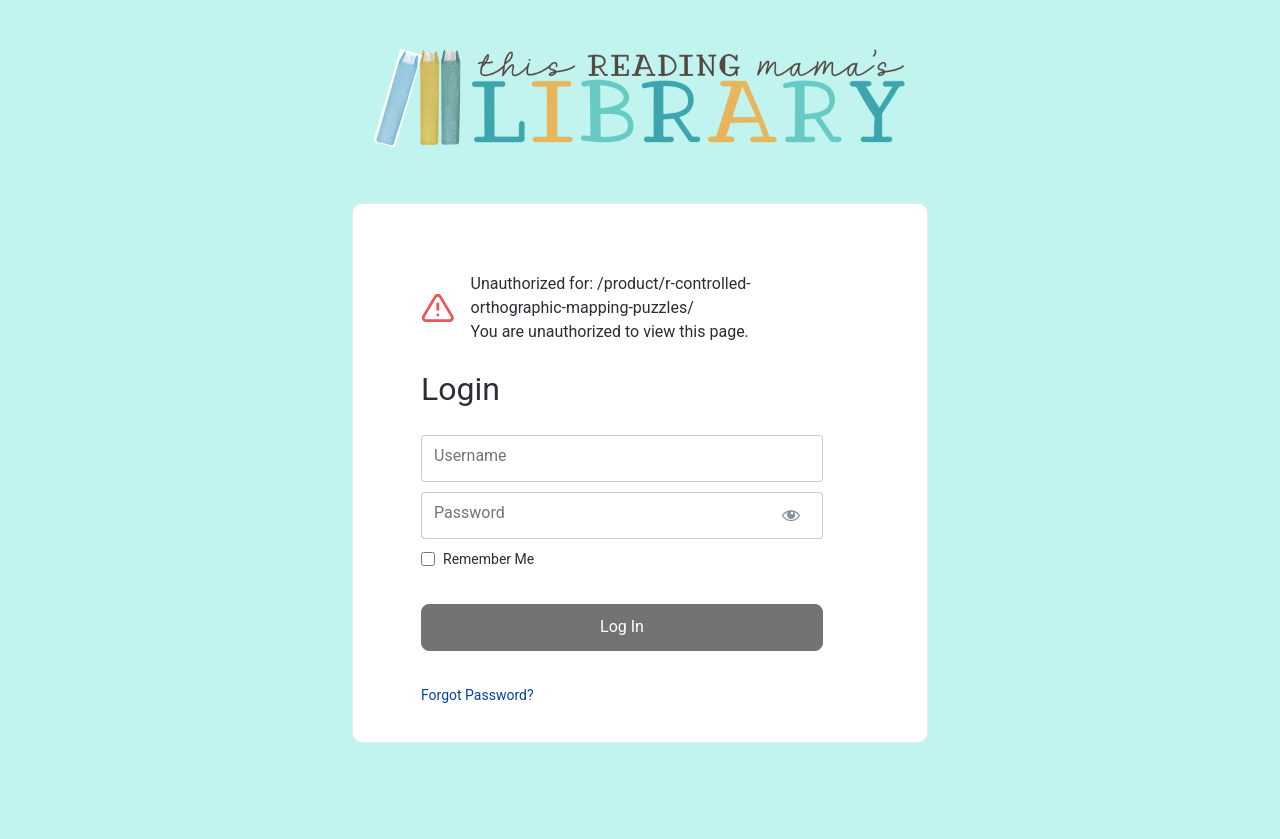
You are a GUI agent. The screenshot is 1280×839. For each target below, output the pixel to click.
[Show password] (790, 515)
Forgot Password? (477, 695)
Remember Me (488, 559)
